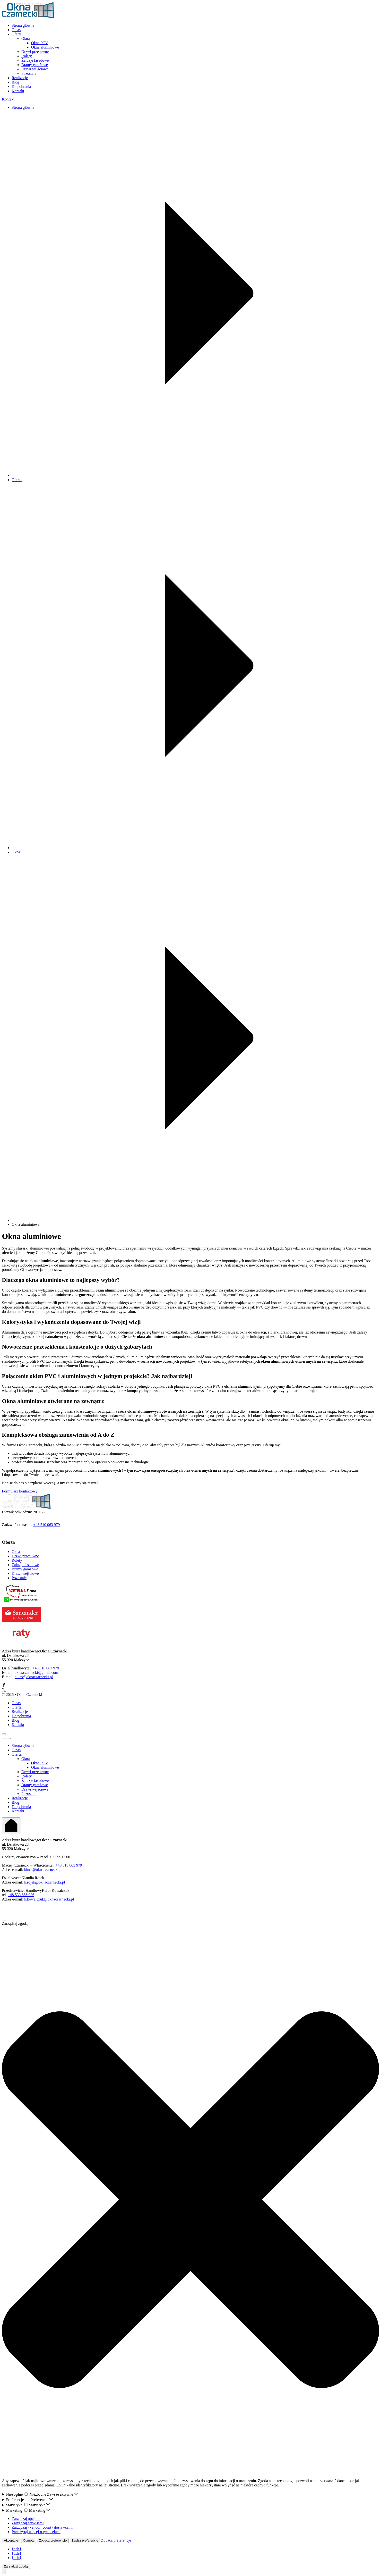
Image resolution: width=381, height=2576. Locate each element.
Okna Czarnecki (29, 1694)
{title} (16, 2549)
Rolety (26, 56)
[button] (190, 2200)
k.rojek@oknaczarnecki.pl (44, 1882)
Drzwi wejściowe (35, 69)
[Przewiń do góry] (4, 2571)
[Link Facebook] (4, 1686)
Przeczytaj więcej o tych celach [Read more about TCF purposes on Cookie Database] (36, 2532)
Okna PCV (39, 43)
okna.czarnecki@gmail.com (36, 1672)
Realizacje (20, 78)
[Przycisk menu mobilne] (4, 1734)
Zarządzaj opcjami (26, 2519)
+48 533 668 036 (21, 1895)
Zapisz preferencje (85, 2540)
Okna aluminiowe (45, 47)
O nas (16, 30)
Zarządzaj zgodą (16, 2566)
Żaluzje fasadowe (35, 60)
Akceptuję (11, 2540)
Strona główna (23, 25)
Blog (15, 82)
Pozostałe (28, 73)
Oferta (17, 34)
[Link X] (4, 1690)
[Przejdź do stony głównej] (28, 17)
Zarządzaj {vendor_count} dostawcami (42, 2527)
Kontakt (18, 91)
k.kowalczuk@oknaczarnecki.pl (49, 1899)
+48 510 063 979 (46, 1525)
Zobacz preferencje (53, 2540)
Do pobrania (21, 86)
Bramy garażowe (34, 65)
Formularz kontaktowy (19, 1491)
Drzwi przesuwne (35, 52)
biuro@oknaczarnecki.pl (34, 1677)
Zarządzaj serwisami (28, 2523)
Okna (25, 38)
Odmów (28, 2540)
